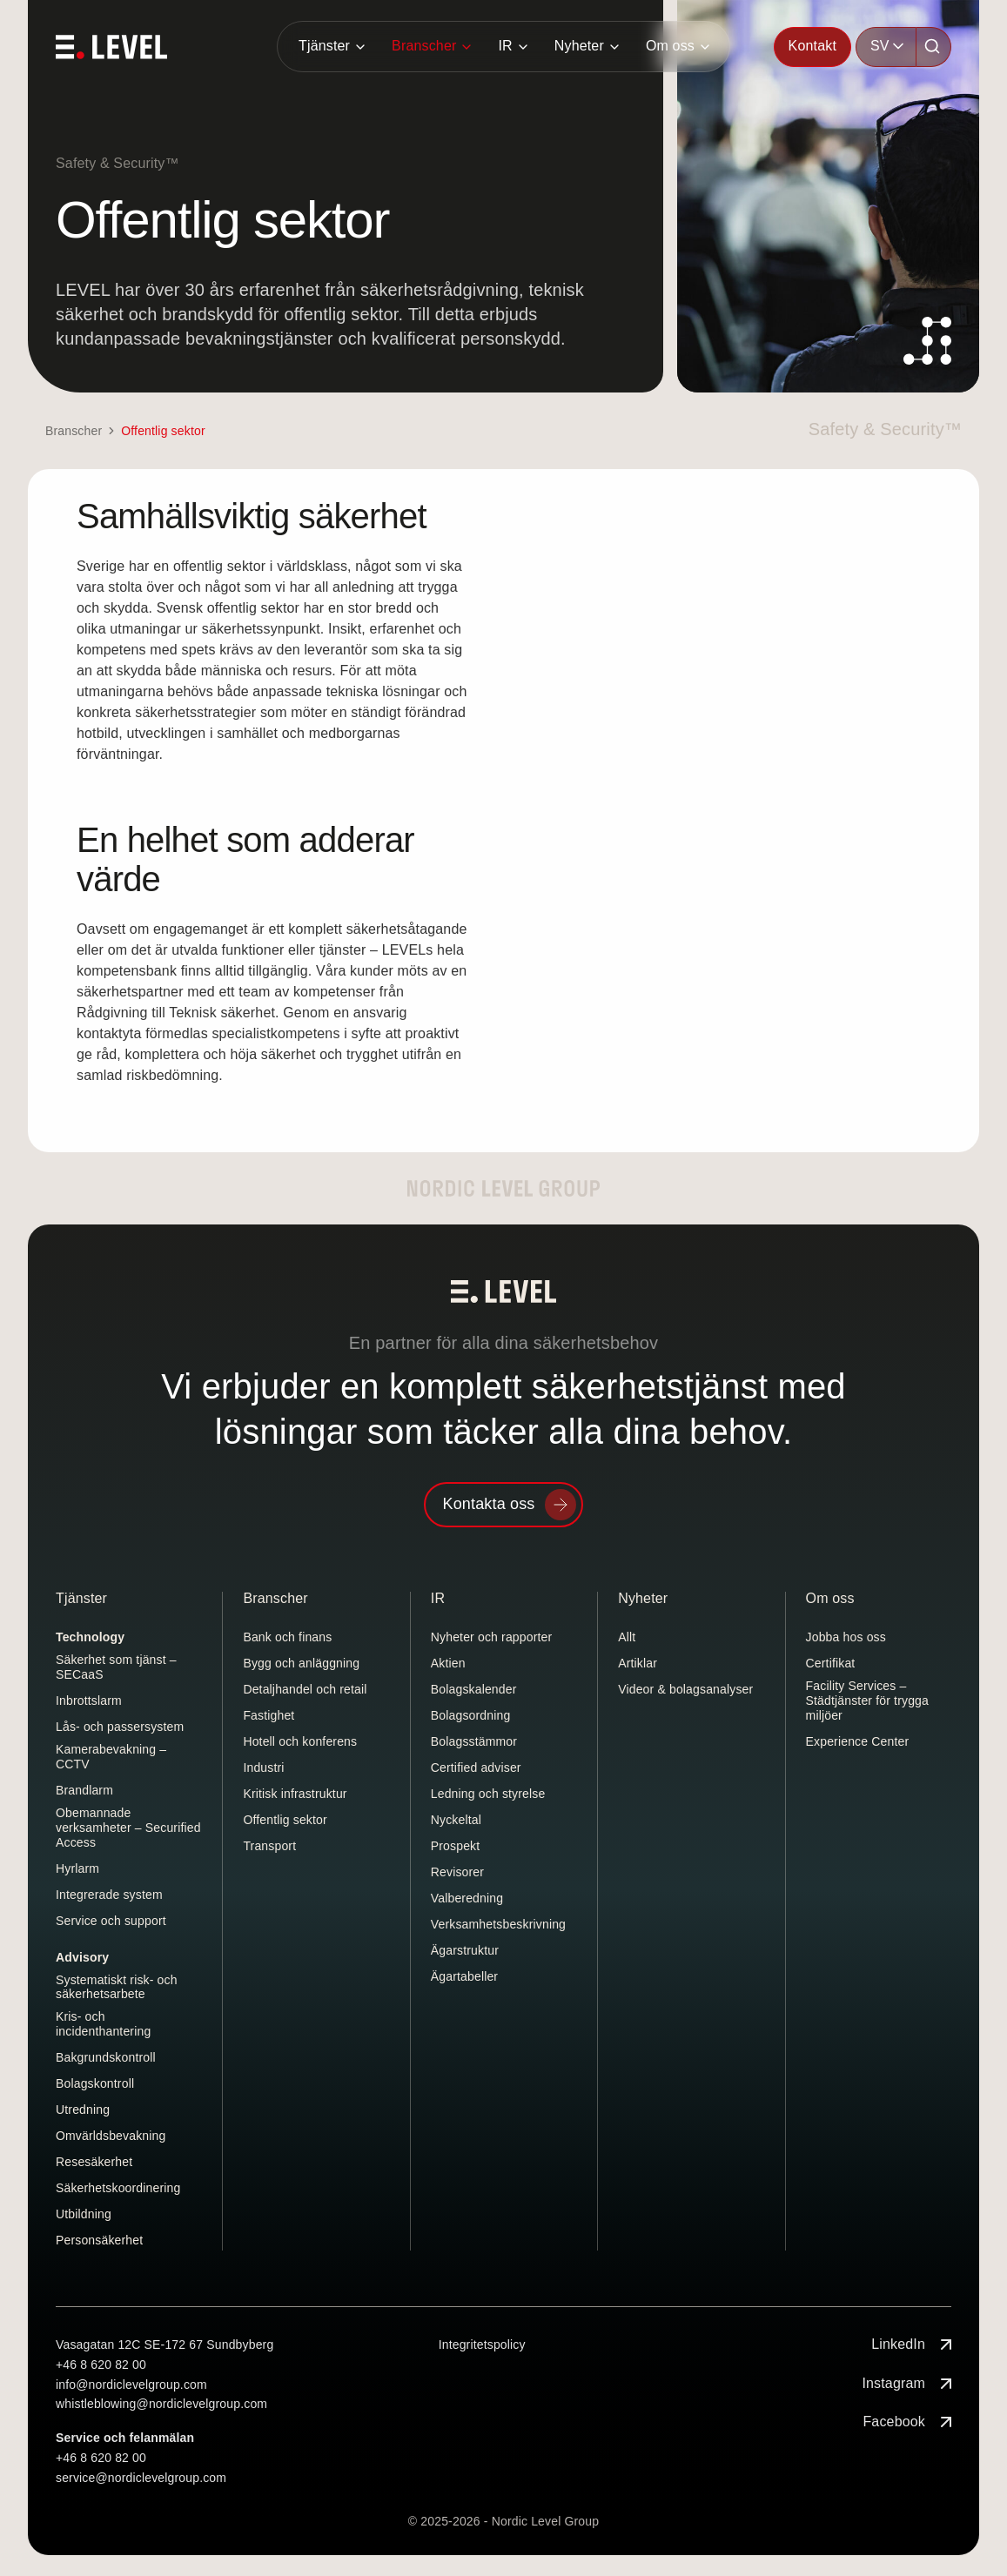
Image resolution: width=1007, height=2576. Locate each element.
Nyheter (579, 45)
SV (880, 45)
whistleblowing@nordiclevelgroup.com (161, 2404)
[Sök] (933, 47)
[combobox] (886, 47)
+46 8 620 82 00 (101, 2364)
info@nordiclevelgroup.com (131, 2385)
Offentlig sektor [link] (163, 431)
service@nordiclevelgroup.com (141, 2478)
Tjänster (324, 45)
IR (505, 45)
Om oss (670, 45)
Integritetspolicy (482, 2344)
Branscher (424, 45)
